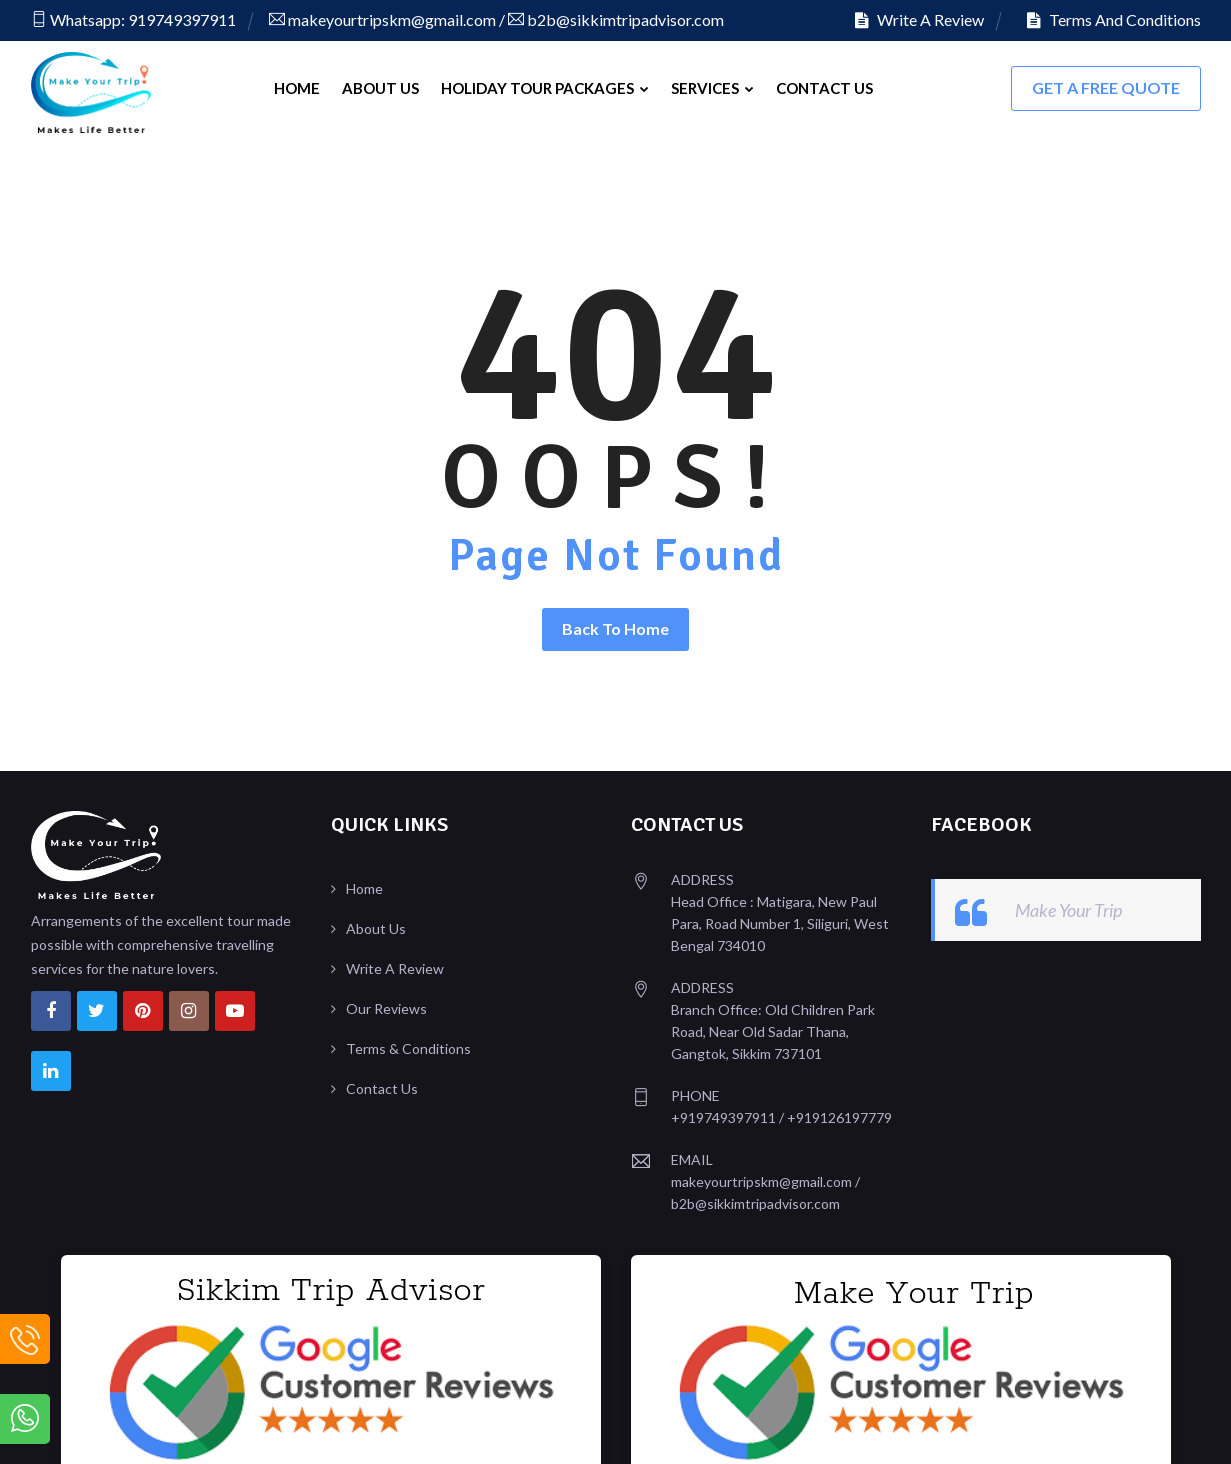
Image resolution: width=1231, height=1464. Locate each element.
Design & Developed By (1056, 1428)
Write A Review (919, 19)
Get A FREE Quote (1106, 87)
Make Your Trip (1068, 905)
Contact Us (824, 88)
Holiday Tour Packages (545, 88)
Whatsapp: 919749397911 (133, 19)
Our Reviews (386, 1003)
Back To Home (615, 623)
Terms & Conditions (408, 1043)
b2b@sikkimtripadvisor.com (616, 19)
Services (712, 88)
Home (297, 88)
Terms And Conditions (1114, 19)
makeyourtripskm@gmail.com (382, 19)
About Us (380, 88)
